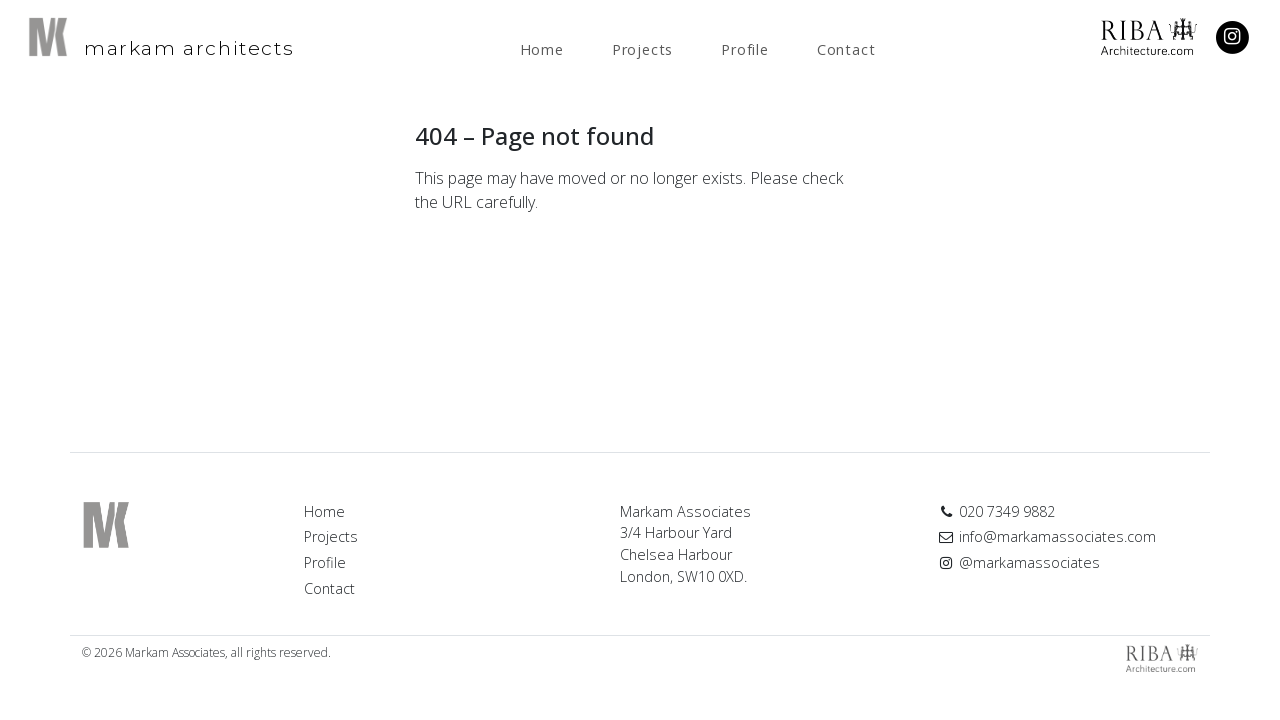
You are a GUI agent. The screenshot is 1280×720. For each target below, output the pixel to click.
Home (542, 49)
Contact (846, 49)
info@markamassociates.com (1047, 536)
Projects (642, 49)
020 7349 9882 (996, 511)
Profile (745, 49)
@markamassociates (1019, 562)
